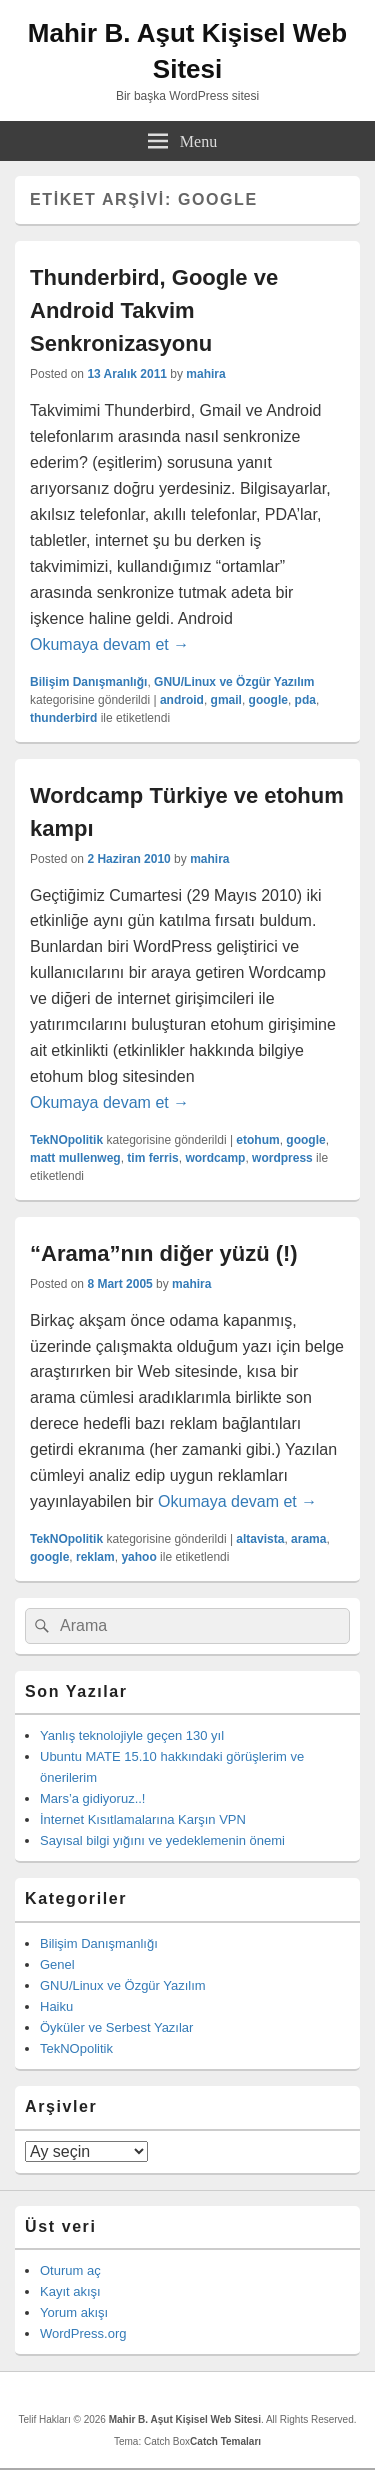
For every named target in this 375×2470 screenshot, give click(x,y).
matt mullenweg (75, 1158)
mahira (205, 374)
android (182, 700)
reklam (95, 1557)
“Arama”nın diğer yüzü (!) (164, 1253)
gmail (226, 700)
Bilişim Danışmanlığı (88, 682)
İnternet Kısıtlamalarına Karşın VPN (143, 1819)
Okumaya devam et (109, 644)
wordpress (282, 1158)
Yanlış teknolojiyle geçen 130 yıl (132, 1735)
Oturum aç (70, 2270)
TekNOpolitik (66, 1140)
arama (308, 1539)
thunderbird (63, 718)
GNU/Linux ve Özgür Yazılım (234, 682)
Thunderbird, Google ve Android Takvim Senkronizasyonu (154, 310)
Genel (57, 1964)
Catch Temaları (225, 2441)
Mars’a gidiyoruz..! (92, 1798)
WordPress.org (83, 2333)
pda (305, 700)
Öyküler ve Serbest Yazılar (116, 2027)
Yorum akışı (74, 2312)
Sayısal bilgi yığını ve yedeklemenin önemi (162, 1840)
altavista (260, 1539)
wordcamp (215, 1158)
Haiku (56, 2006)
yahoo (138, 1557)
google (268, 700)
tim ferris (152, 1158)
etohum (257, 1140)
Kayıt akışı (70, 2291)
